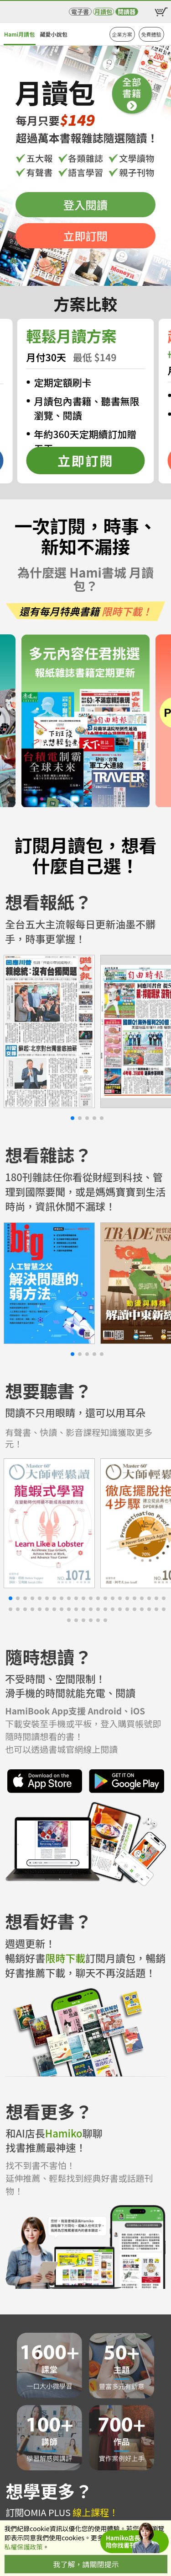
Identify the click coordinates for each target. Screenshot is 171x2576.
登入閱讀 (85, 205)
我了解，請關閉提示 (86, 2564)
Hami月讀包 (19, 34)
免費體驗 (151, 34)
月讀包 (103, 12)
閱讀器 (126, 12)
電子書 (80, 12)
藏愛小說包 (53, 34)
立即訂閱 (85, 236)
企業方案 (122, 34)
